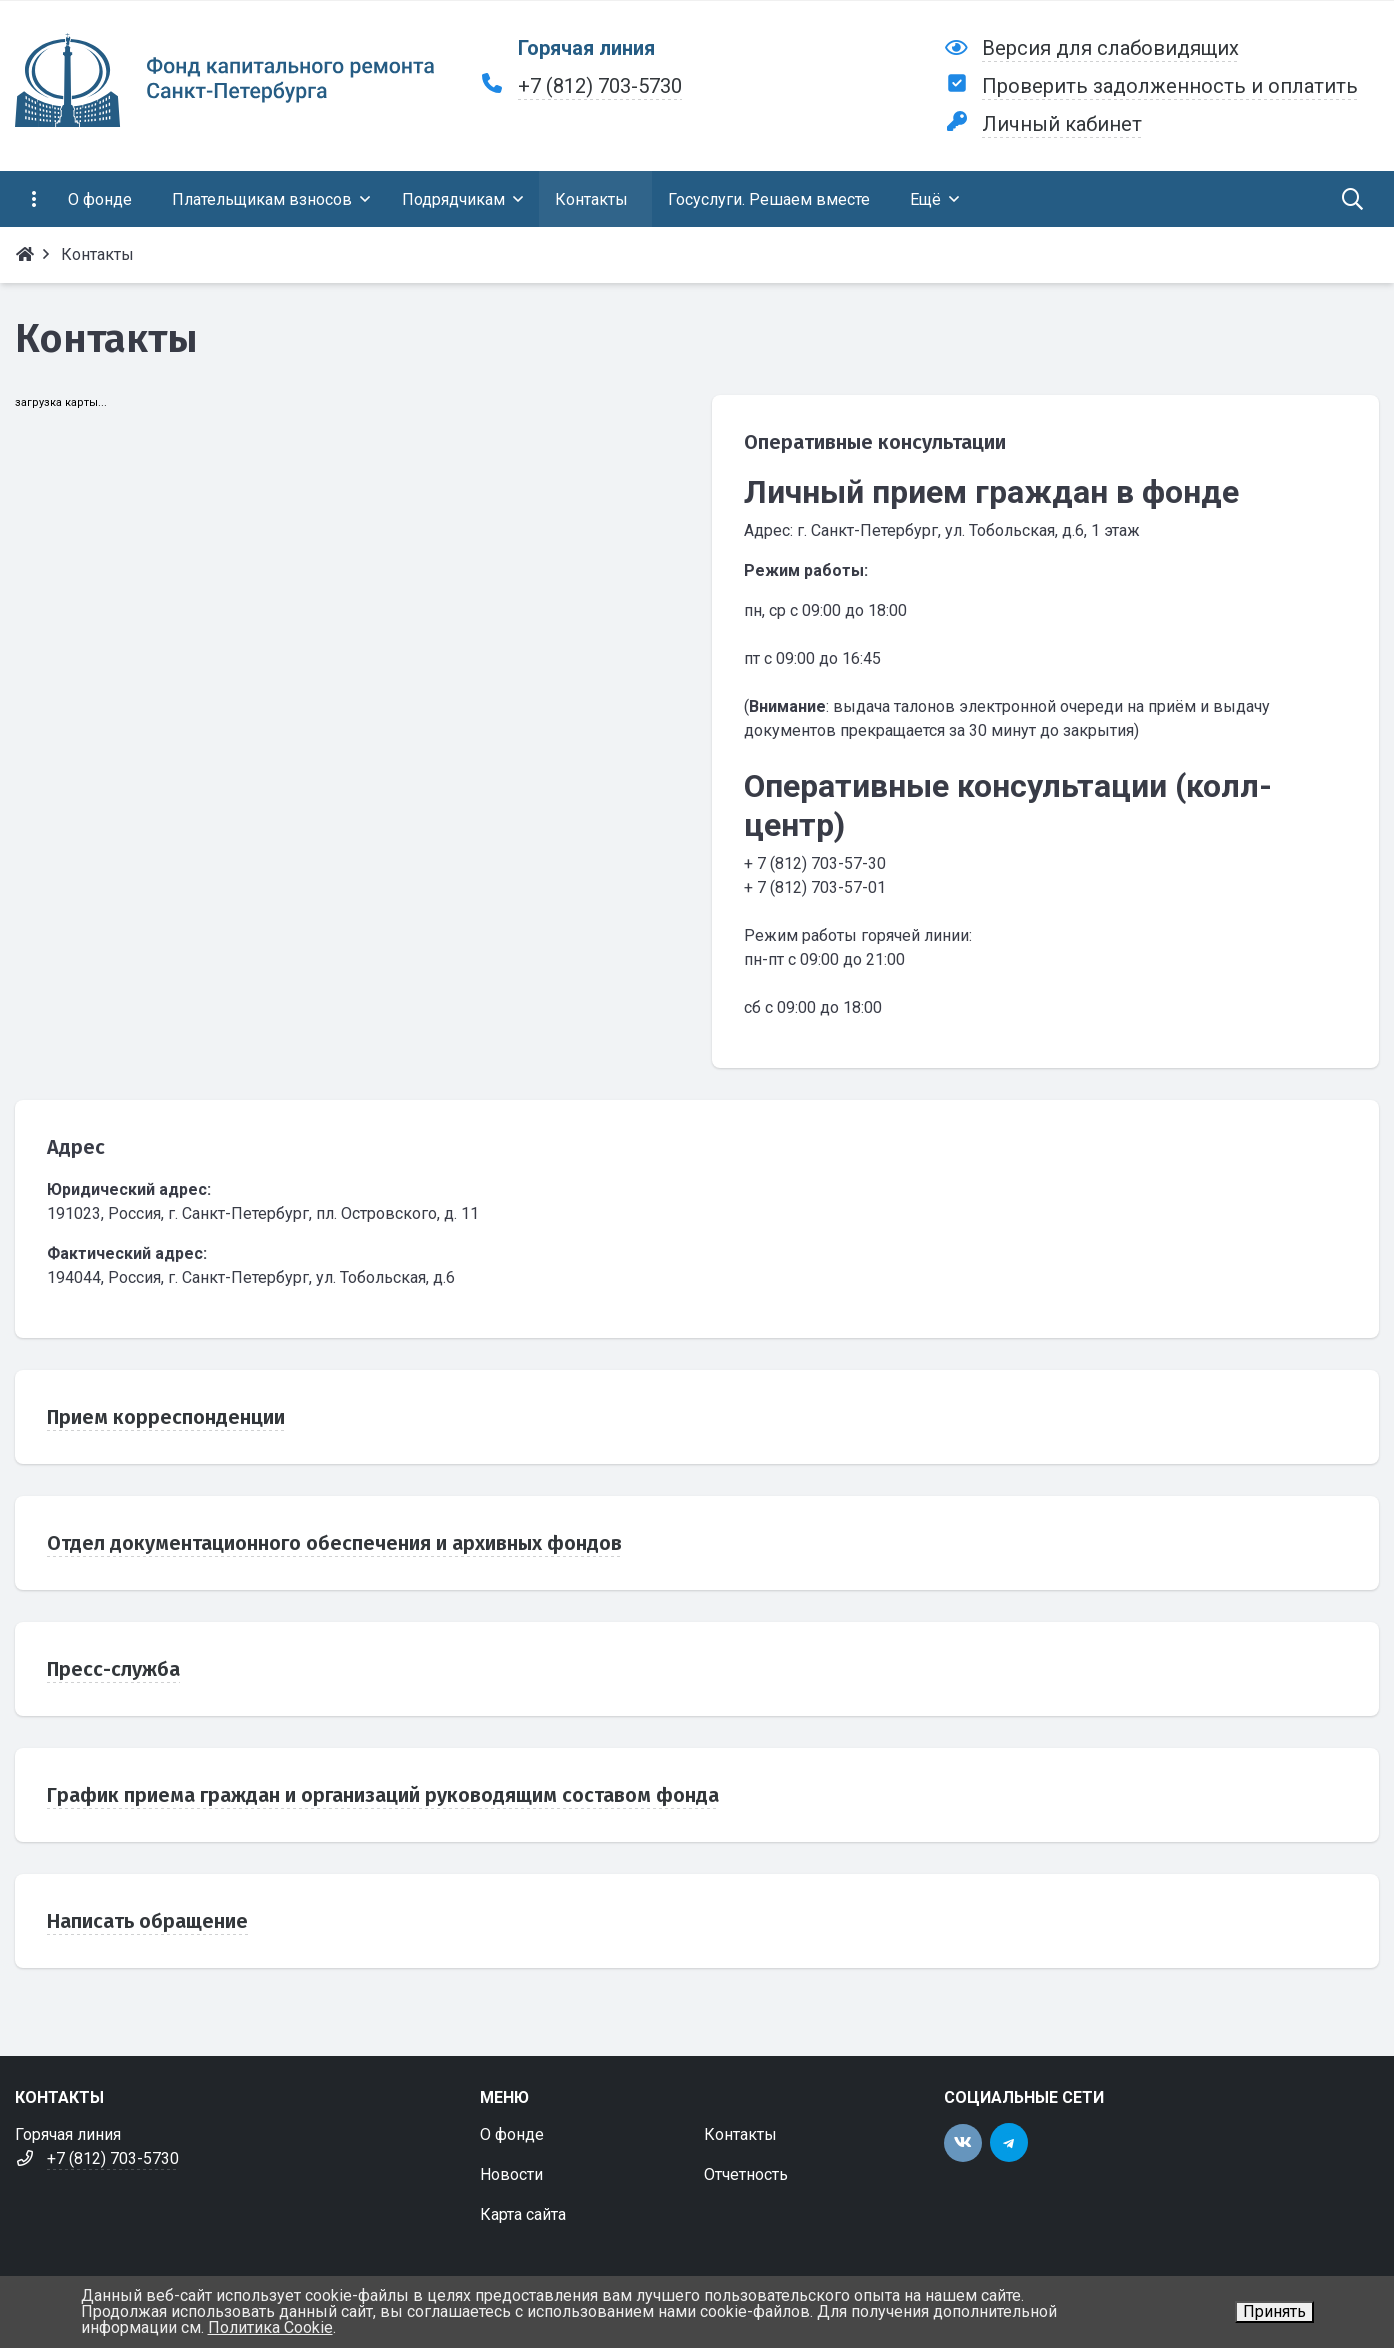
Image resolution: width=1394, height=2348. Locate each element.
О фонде (512, 2134)
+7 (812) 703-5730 (600, 86)
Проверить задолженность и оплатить (1170, 86)
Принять (1274, 2311)
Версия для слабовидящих (1110, 48)
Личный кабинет (1062, 124)
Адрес (76, 1147)
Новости (511, 2174)
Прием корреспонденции (166, 1417)
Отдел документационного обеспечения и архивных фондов (334, 1543)
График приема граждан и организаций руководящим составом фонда (383, 1795)
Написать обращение (147, 1921)
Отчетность (746, 2174)
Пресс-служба (113, 1669)
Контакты (740, 2134)
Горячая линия (586, 48)
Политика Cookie (270, 2327)
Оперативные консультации (875, 442)
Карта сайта (523, 2214)
